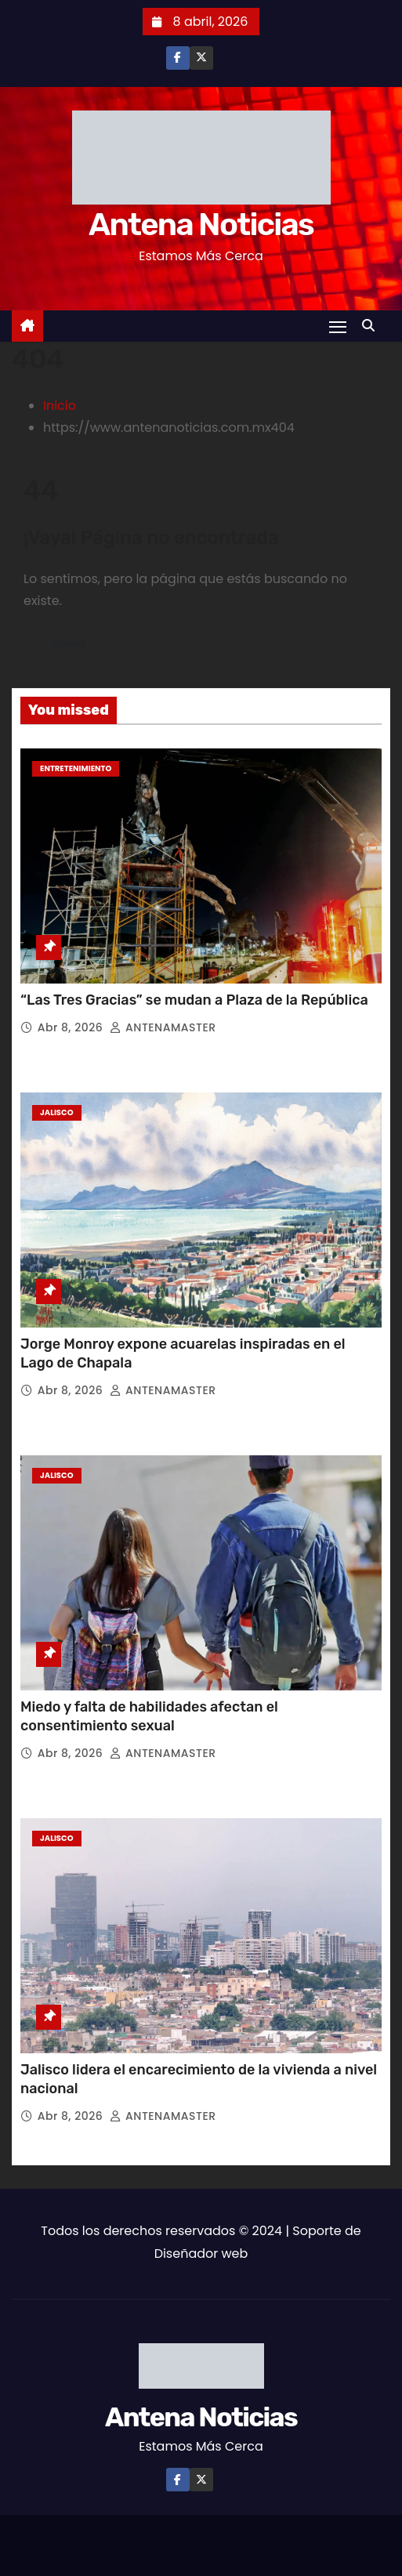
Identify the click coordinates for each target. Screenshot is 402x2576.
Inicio (59, 406)
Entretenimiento (75, 768)
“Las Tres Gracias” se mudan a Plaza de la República (194, 1000)
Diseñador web (201, 2253)
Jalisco (57, 1112)
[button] (372, 325)
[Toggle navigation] (337, 326)
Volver (69, 643)
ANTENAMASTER (162, 1027)
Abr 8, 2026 (72, 1027)
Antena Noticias (201, 224)
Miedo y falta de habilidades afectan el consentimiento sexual (149, 1716)
